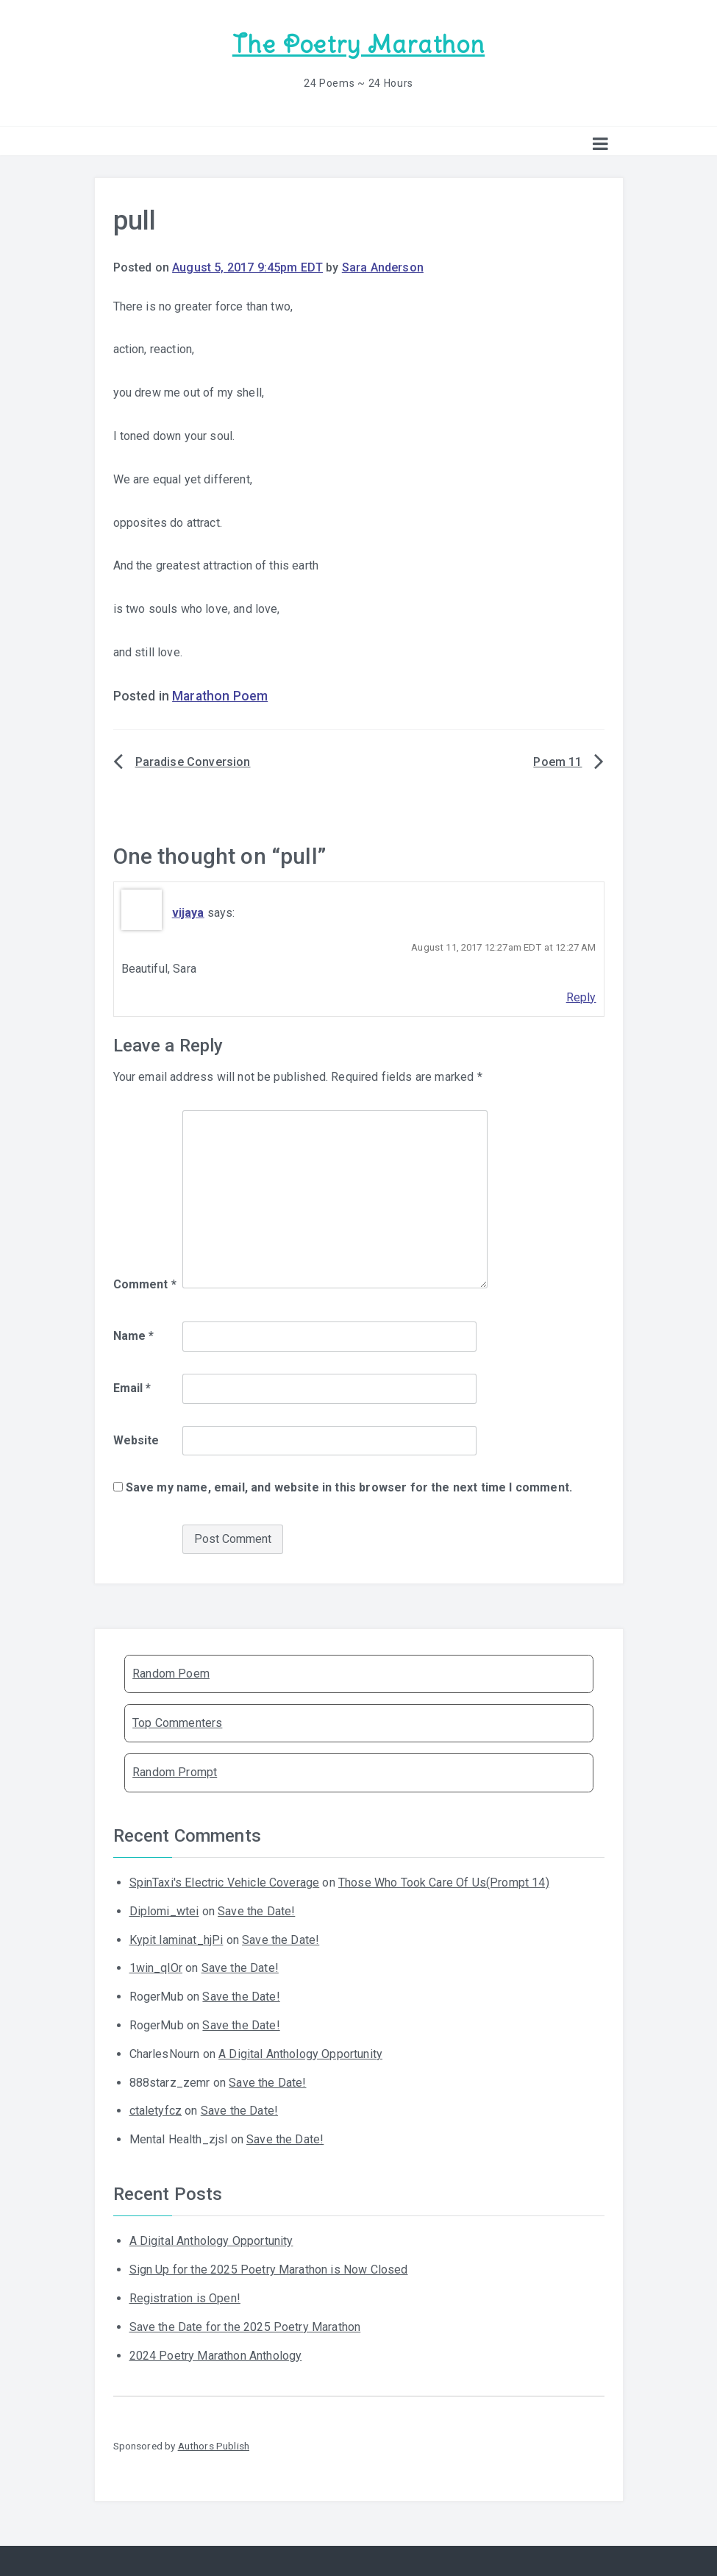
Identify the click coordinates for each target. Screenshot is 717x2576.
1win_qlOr (155, 1968)
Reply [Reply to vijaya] (581, 997)
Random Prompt (174, 1772)
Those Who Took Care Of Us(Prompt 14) (443, 1883)
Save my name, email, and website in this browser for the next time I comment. (349, 1487)
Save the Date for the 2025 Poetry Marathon (245, 2327)
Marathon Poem (220, 696)
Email (132, 1388)
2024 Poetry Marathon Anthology (215, 2356)
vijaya (188, 913)
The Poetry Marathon (358, 44)
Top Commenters (177, 1723)
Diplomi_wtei (164, 1911)
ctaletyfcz (155, 2111)
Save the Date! (256, 1911)
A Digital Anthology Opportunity (300, 2054)
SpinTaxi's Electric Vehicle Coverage (224, 1883)
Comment (144, 1284)
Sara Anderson (383, 267)
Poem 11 (557, 762)
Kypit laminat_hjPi (176, 1940)
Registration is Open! (184, 2298)
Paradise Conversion (193, 762)
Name (133, 1336)
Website (136, 1440)
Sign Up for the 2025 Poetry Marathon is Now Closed (268, 2270)
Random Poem (171, 1674)
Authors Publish (213, 2446)
